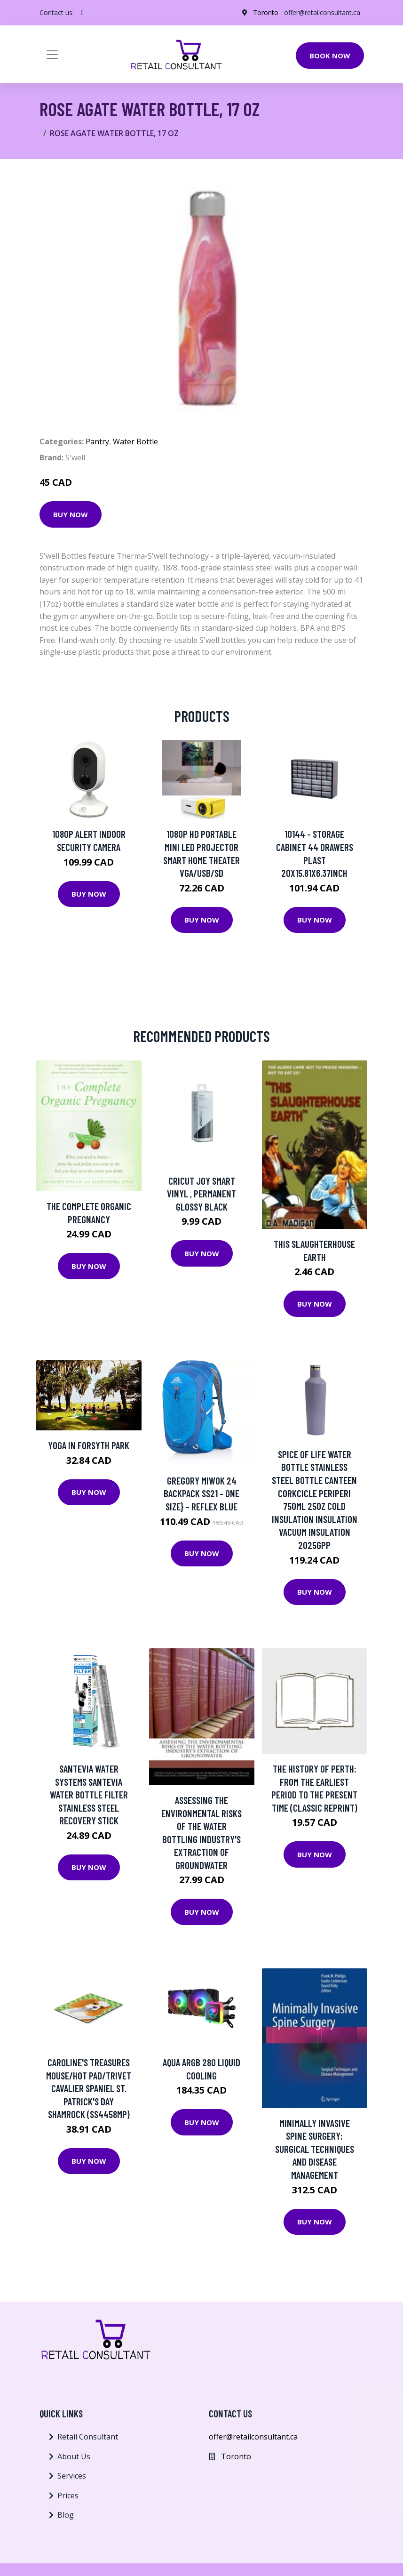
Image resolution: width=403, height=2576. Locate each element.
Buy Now (70, 514)
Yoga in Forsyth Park (88, 1445)
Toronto (265, 12)
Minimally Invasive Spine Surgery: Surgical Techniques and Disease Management (314, 2149)
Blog (65, 2515)
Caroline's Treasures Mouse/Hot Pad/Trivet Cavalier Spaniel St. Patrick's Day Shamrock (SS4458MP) (88, 2088)
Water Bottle (135, 441)
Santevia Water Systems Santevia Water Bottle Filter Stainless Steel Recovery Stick (89, 1794)
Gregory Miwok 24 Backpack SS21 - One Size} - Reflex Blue (201, 1493)
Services (71, 2476)
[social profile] (82, 13)
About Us (73, 2456)
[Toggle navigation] (52, 55)
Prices (68, 2495)
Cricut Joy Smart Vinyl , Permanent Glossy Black (201, 1193)
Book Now (329, 55)
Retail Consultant (87, 2437)
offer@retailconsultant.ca (322, 12)
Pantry (97, 441)
